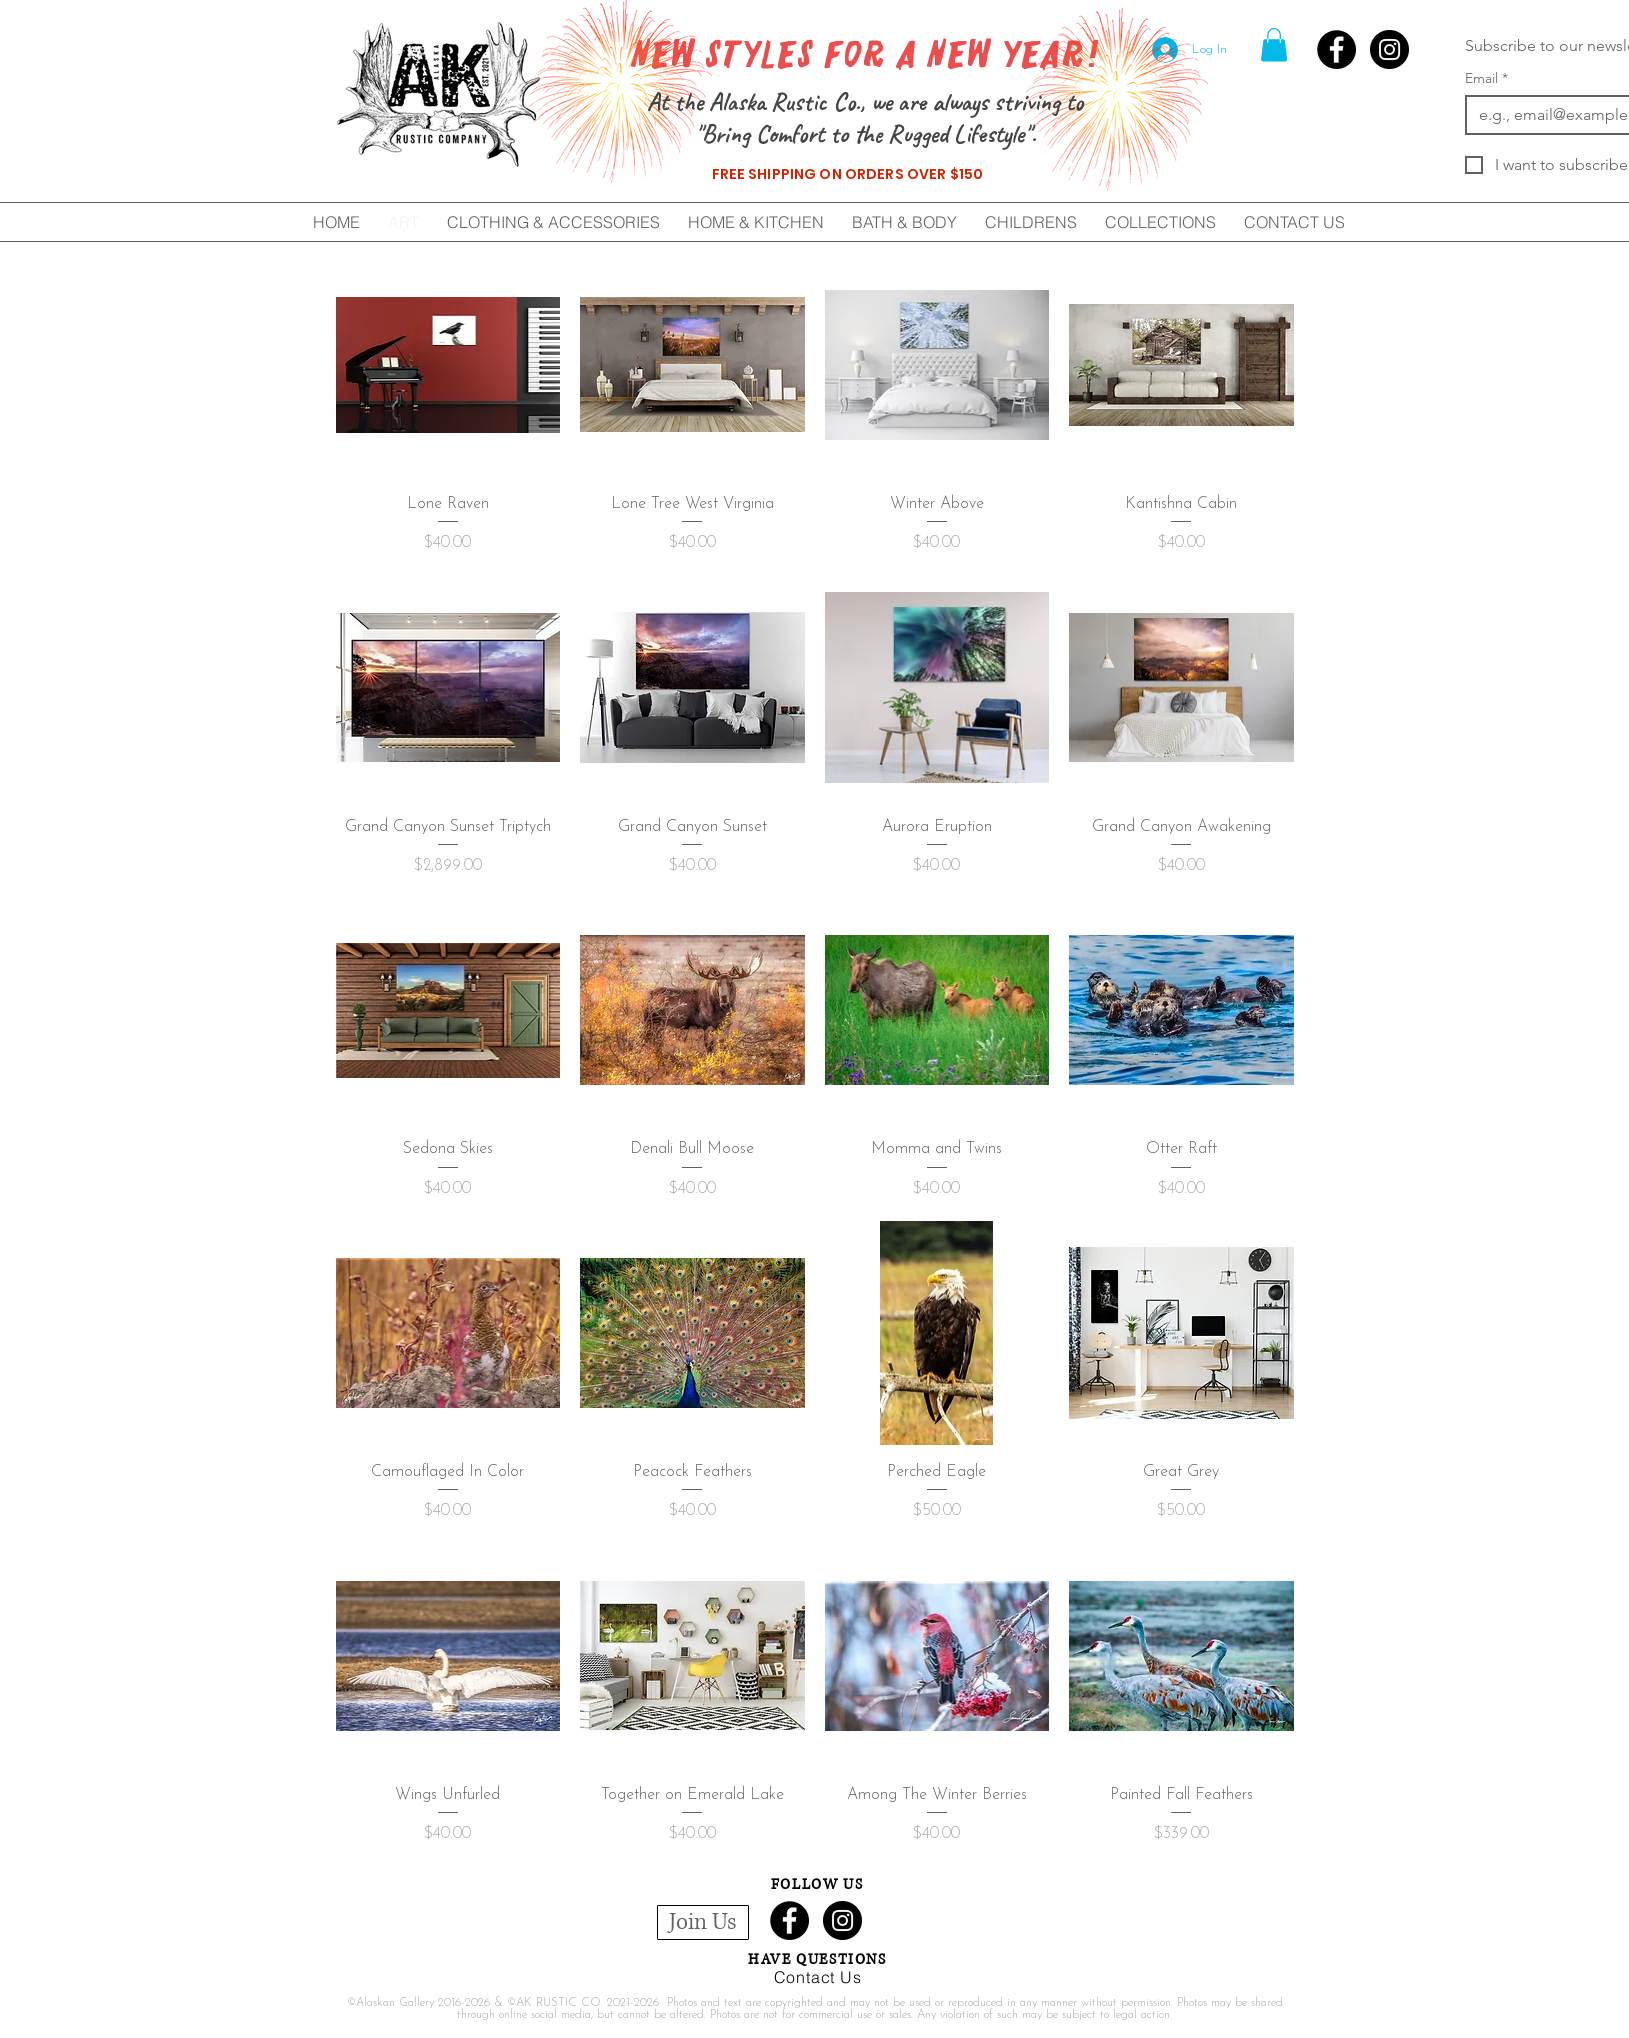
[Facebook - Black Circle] (1336, 49)
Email (1486, 78)
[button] (1274, 44)
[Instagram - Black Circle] (1389, 49)
